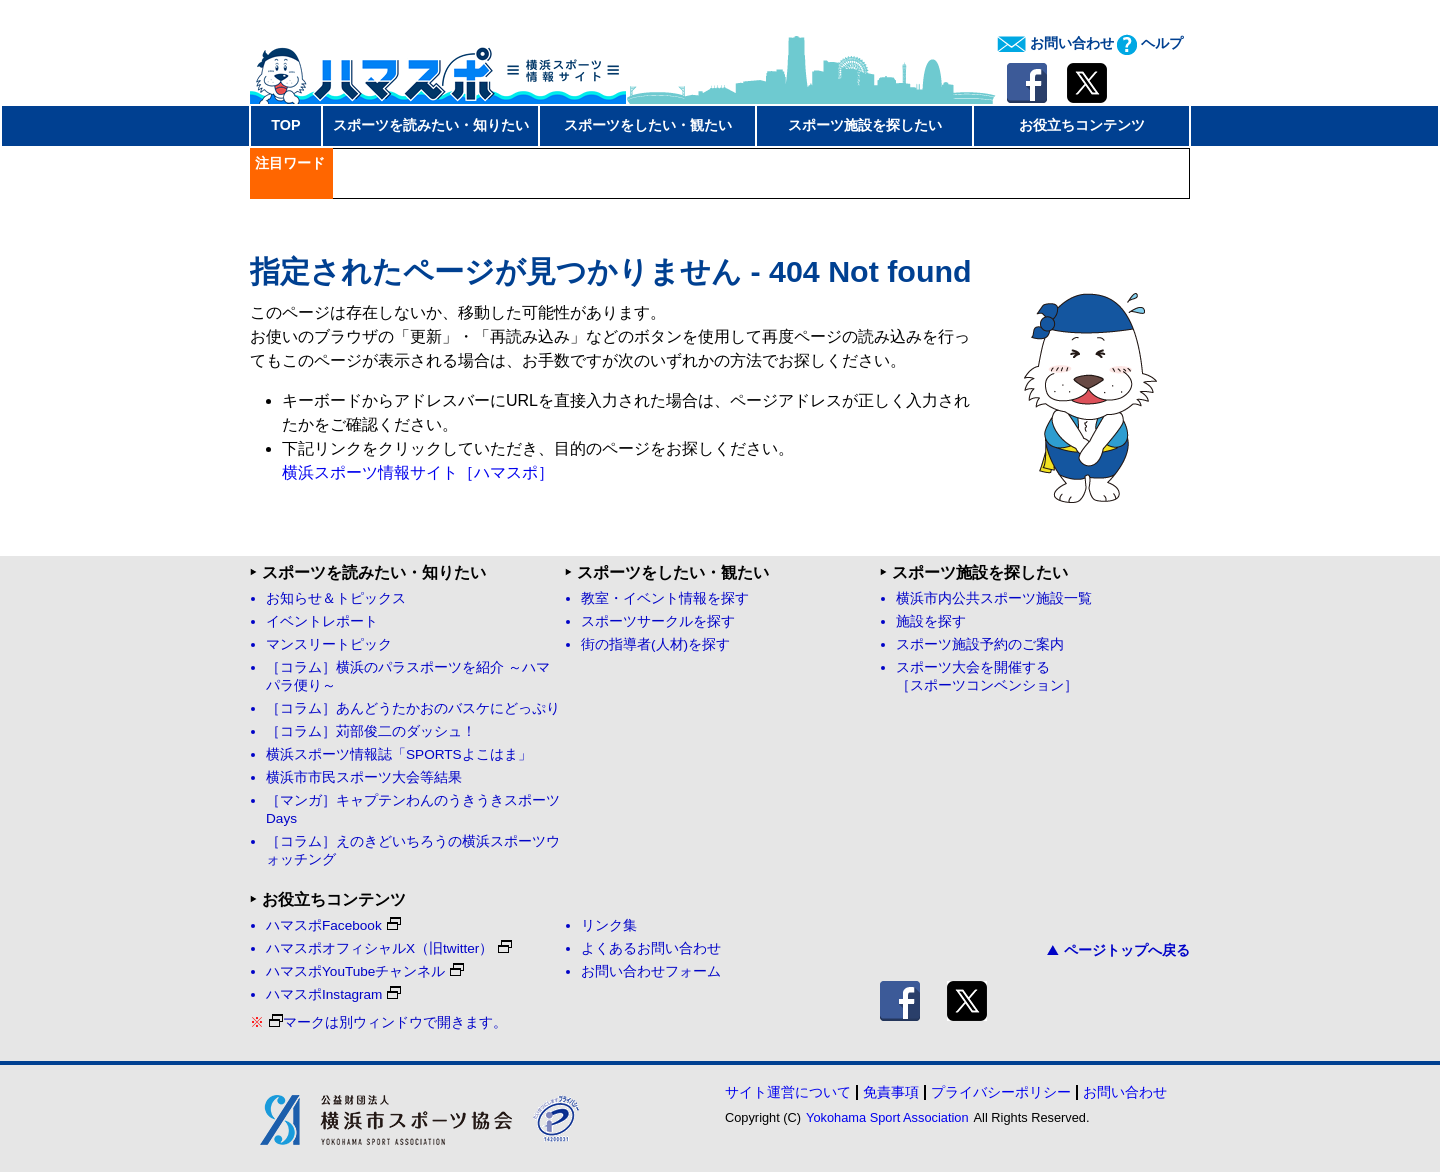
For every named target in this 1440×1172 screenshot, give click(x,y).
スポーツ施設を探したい (865, 125)
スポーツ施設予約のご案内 (980, 644)
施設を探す (931, 621)
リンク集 (609, 925)
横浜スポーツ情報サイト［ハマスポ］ (418, 472)
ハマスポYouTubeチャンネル (365, 971)
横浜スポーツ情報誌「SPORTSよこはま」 (399, 754)
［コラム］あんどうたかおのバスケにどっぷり (413, 708)
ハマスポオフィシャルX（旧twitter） (389, 948)
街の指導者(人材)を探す (655, 644)
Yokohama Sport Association (887, 1117)
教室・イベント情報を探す (665, 598)
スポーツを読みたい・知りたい (431, 125)
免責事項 (891, 1092)
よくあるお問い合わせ (651, 948)
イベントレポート (322, 621)
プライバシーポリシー (1001, 1092)
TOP (285, 125)
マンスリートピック (329, 644)
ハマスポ (438, 69)
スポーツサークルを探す (658, 621)
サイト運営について (788, 1092)
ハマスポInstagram (333, 994)
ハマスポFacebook (333, 925)
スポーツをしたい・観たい (648, 125)
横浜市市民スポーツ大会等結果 (364, 777)
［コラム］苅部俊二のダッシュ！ (371, 731)
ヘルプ (1150, 43)
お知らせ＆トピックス (336, 598)
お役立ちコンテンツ (1082, 125)
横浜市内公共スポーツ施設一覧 (994, 598)
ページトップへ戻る (1118, 950)
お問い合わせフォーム (651, 971)
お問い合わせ (1055, 43)
